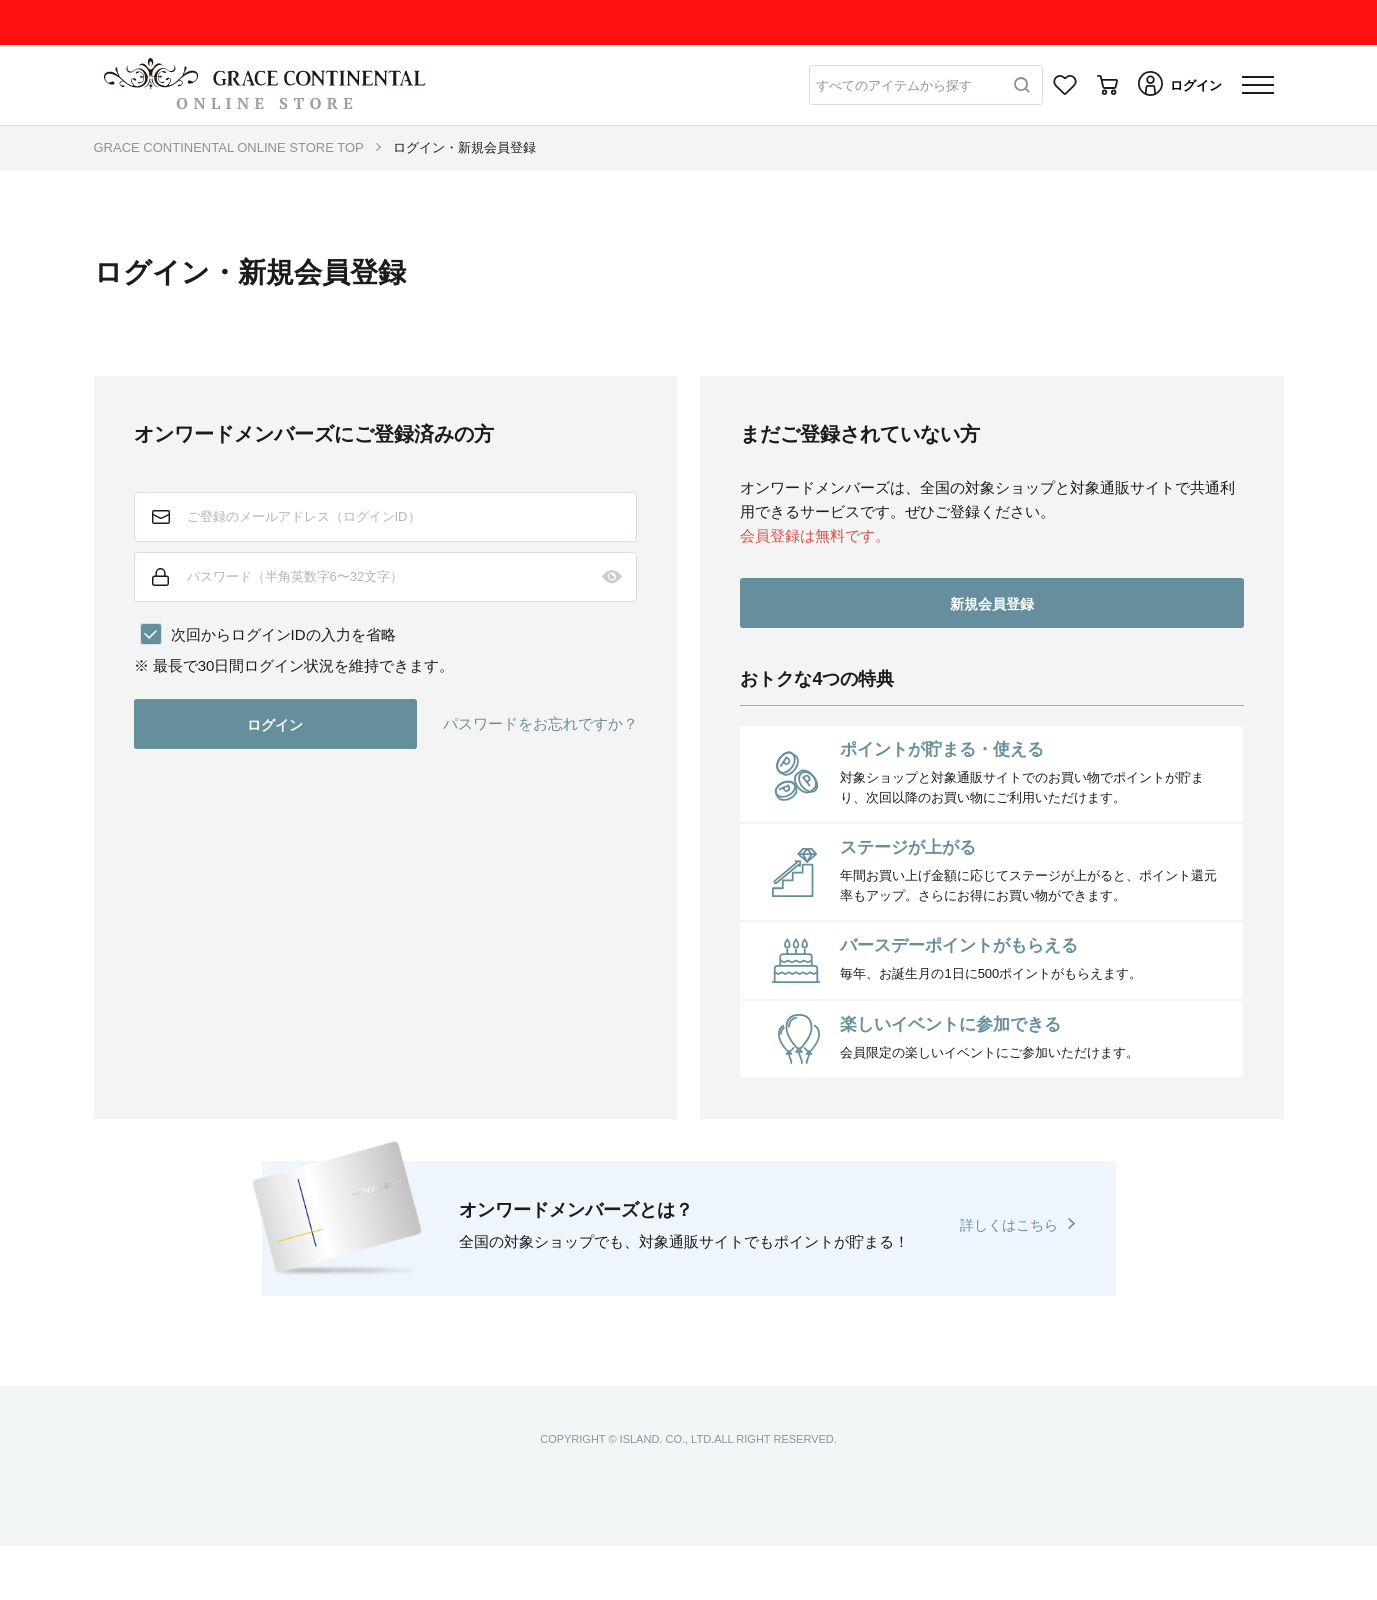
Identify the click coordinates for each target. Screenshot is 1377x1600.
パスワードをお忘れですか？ (540, 723)
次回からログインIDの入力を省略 (283, 634)
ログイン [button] (275, 725)
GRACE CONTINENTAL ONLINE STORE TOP (229, 147)
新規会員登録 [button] (992, 604)
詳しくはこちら (1009, 1225)
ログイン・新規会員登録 (464, 147)
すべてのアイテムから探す (894, 85)
